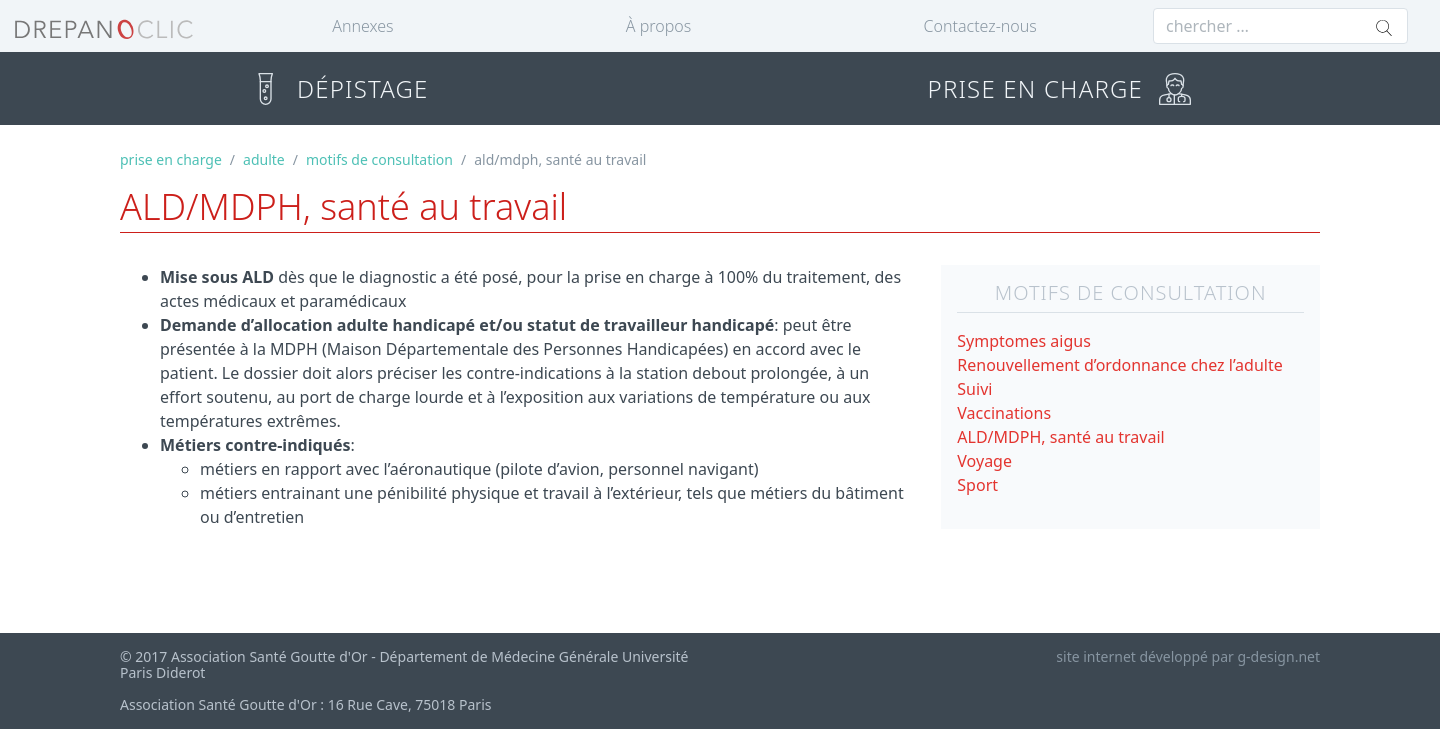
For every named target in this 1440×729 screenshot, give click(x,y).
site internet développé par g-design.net (1188, 656)
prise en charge (171, 159)
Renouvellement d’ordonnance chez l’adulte (1119, 365)
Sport (977, 485)
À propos (658, 26)
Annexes (362, 26)
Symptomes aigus (1024, 341)
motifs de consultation (379, 159)
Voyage (984, 461)
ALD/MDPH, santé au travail (1060, 437)
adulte (264, 159)
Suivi (974, 389)
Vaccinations (1004, 413)
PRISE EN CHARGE (1059, 88)
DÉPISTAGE (338, 88)
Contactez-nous (980, 26)
